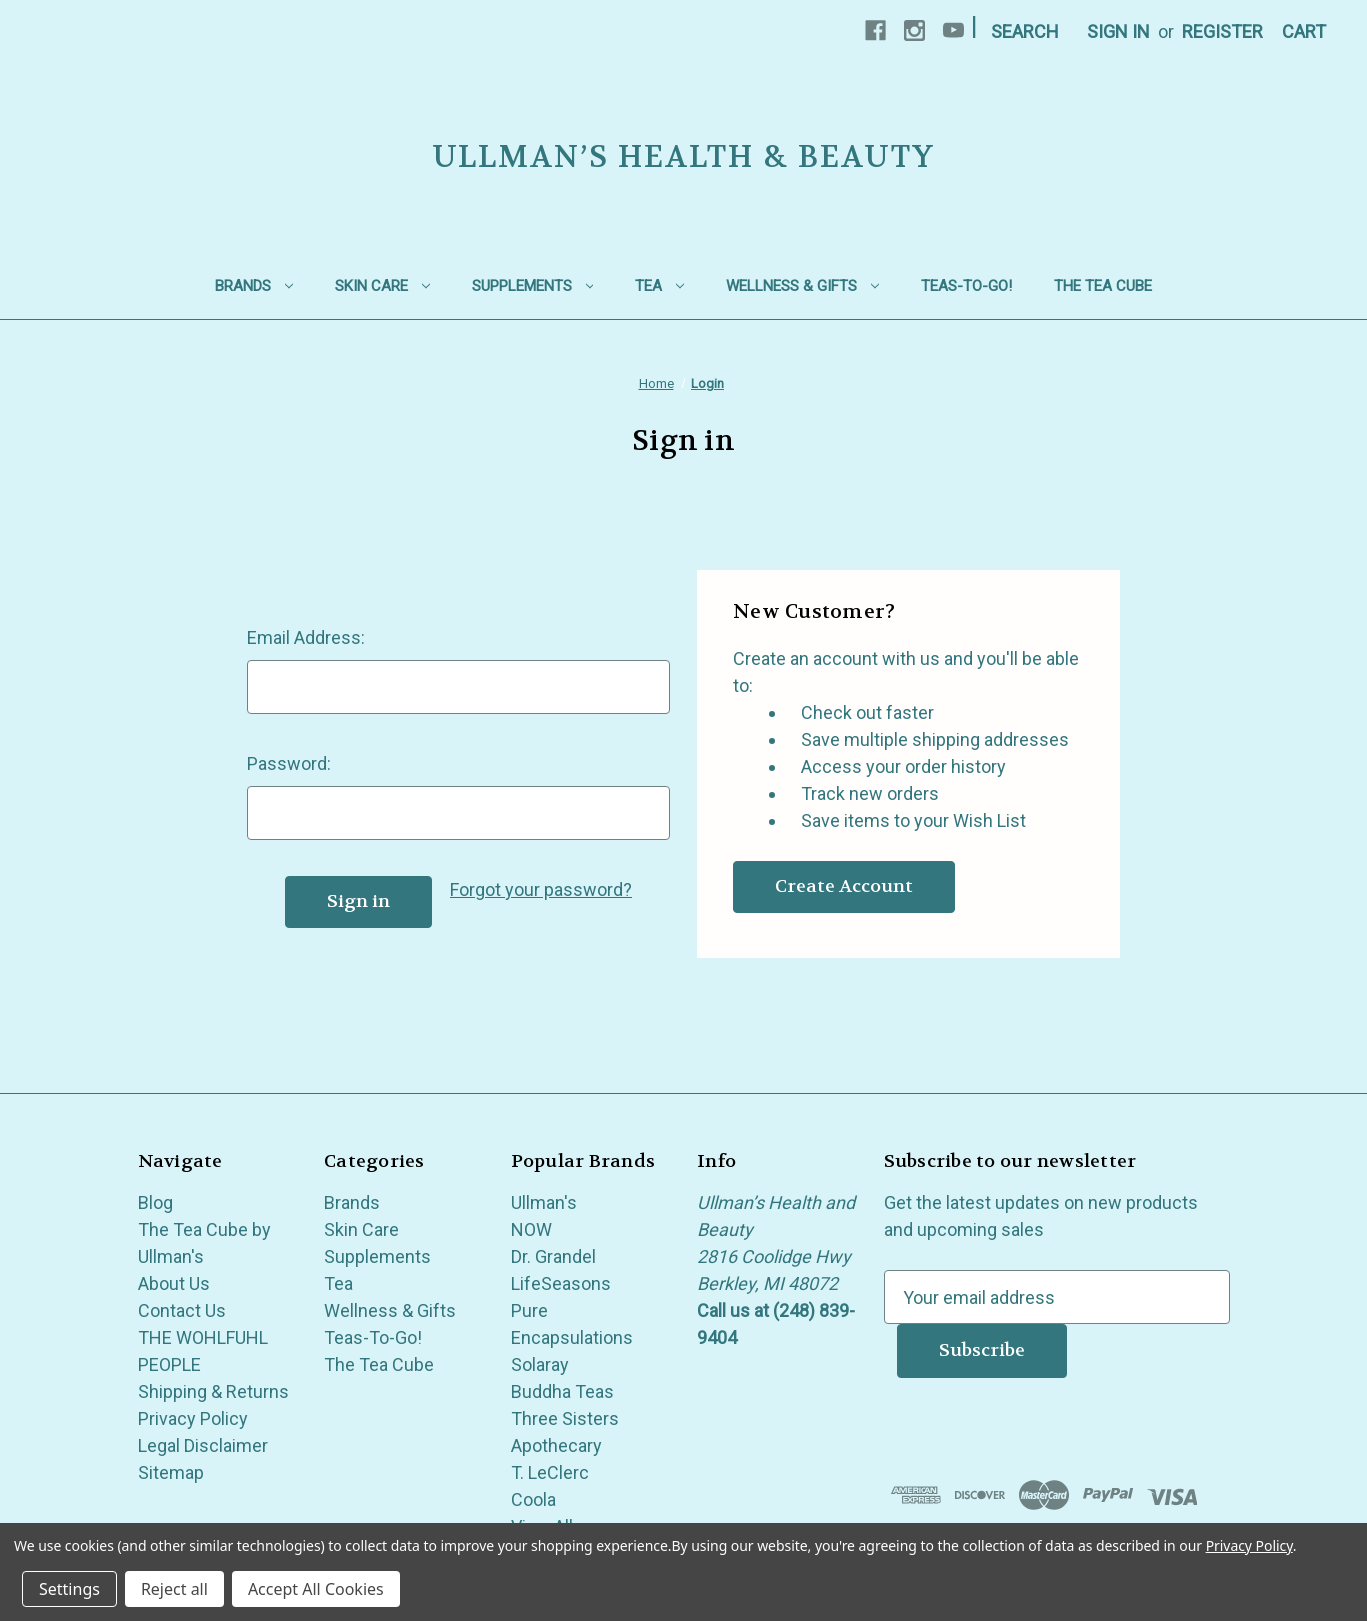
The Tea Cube (1103, 286)
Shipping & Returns (213, 1391)
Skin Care (382, 286)
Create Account (844, 886)
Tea (659, 286)
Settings (69, 1589)
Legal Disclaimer (203, 1445)
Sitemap (171, 1472)
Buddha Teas (562, 1391)
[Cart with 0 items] (1304, 31)
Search (1025, 31)
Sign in (1118, 31)
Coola (533, 1499)
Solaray (540, 1364)
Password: (289, 763)
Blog (155, 1202)
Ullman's (544, 1202)
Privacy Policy (193, 1418)
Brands (254, 286)
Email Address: (306, 637)
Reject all (174, 1589)
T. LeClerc (550, 1472)
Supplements (533, 286)
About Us (174, 1283)
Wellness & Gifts (802, 286)
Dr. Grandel (553, 1256)
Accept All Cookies (316, 1589)
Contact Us (182, 1310)
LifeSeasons (561, 1283)
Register (1222, 31)
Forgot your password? (541, 889)
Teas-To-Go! (966, 286)
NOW (531, 1229)
